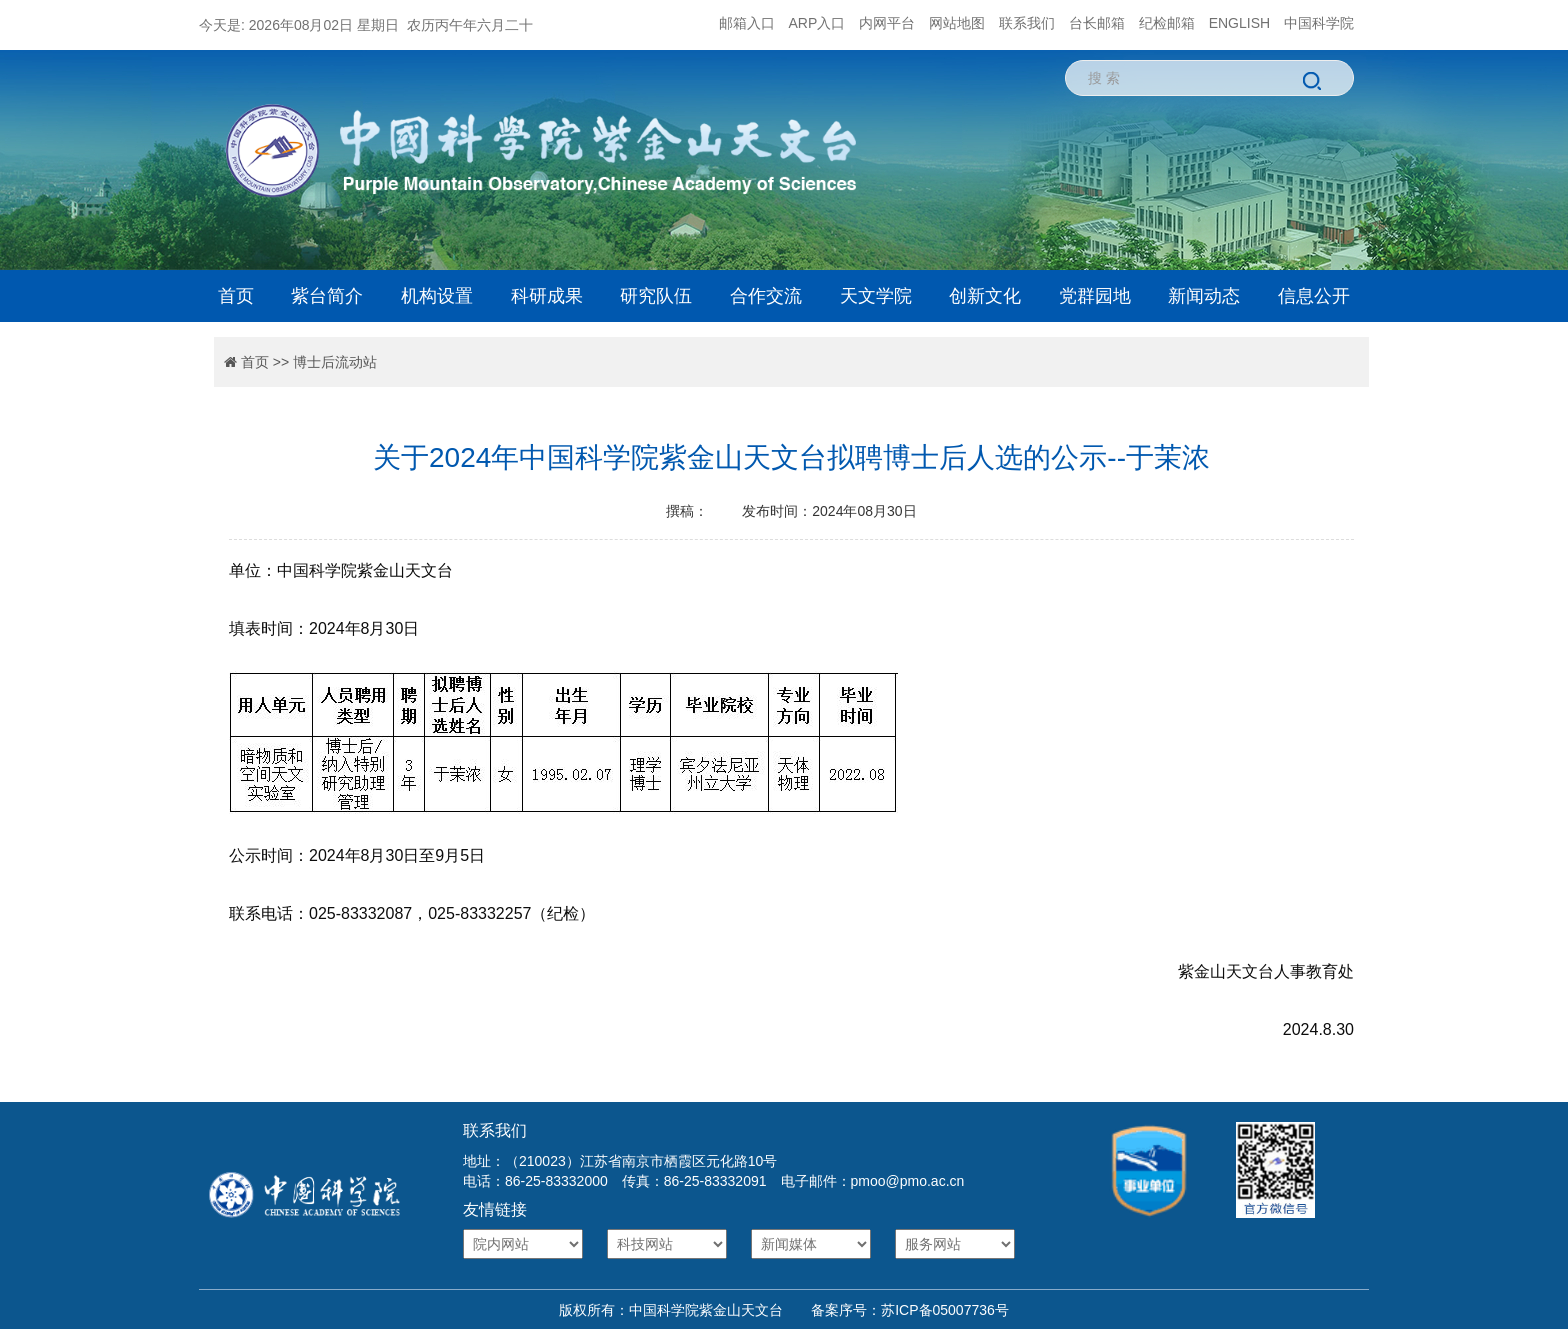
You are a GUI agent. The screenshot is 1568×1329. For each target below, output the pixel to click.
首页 (236, 296)
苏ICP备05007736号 (945, 1310)
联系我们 (1027, 23)
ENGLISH (1239, 23)
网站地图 (957, 23)
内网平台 (887, 23)
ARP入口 (817, 23)
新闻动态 (1204, 296)
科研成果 (547, 296)
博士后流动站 (335, 362)
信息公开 (1314, 296)
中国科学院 (1319, 23)
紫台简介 (327, 296)
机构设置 (437, 296)
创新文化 (985, 296)
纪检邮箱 (1167, 23)
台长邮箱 (1097, 23)
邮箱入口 (747, 23)
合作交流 (766, 296)
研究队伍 (656, 296)
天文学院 (876, 296)
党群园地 (1095, 296)
